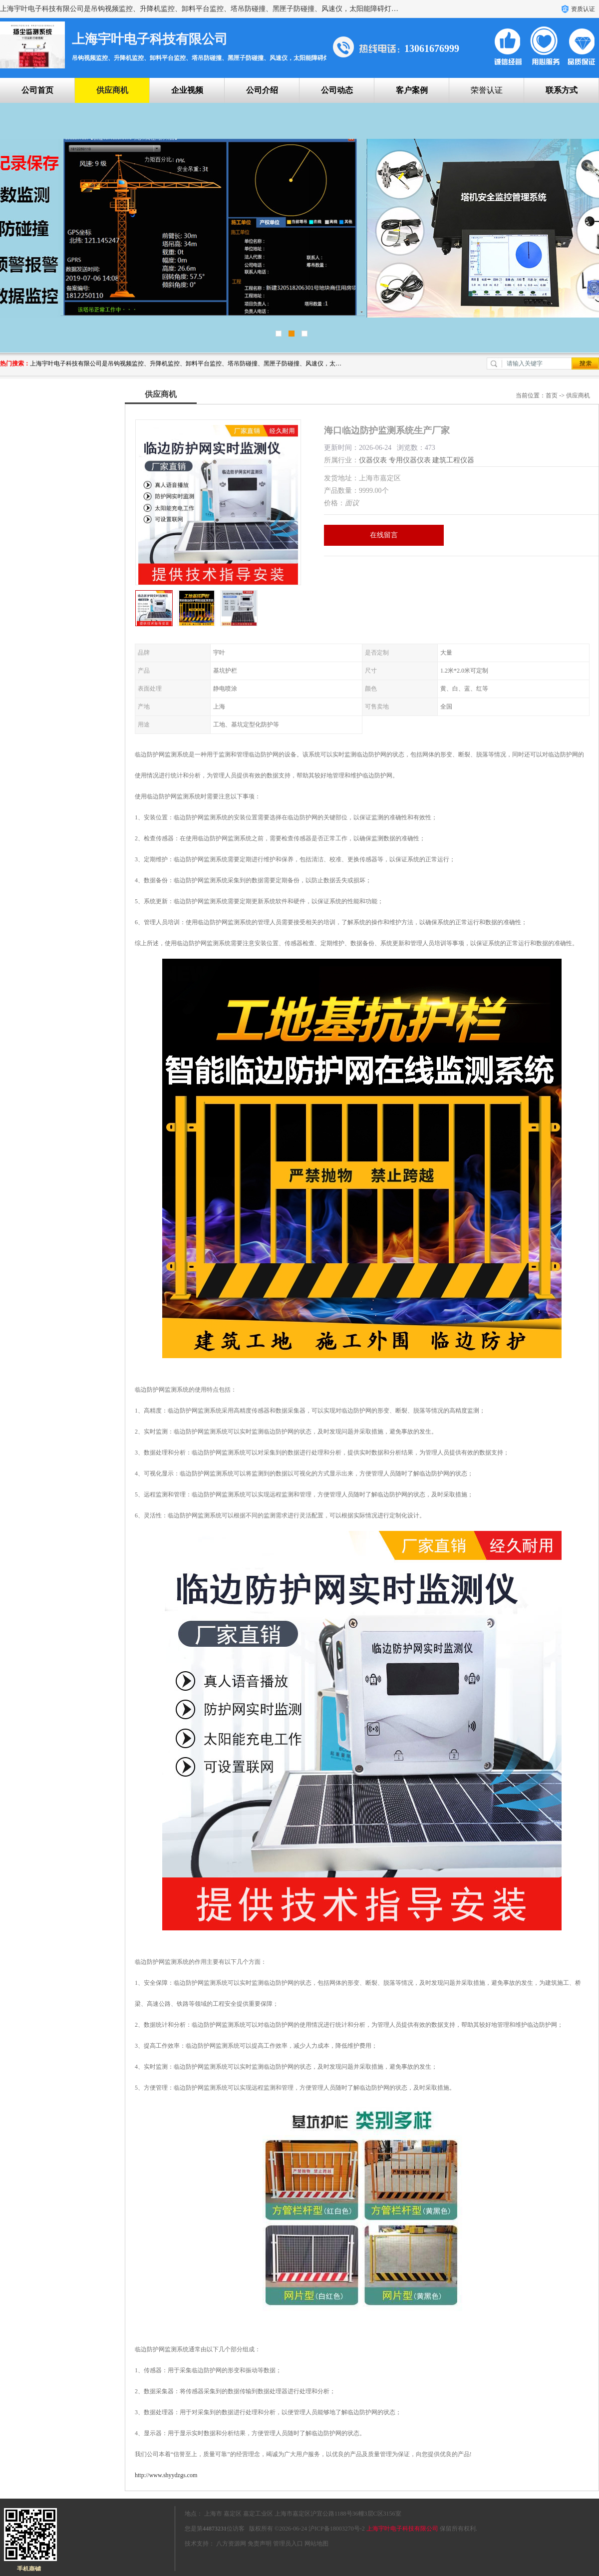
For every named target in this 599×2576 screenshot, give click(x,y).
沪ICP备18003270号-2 (336, 2528)
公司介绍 (262, 90)
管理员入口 (288, 2543)
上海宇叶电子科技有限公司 (402, 2528)
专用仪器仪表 (410, 460)
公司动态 (337, 90)
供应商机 (112, 90)
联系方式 (562, 90)
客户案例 (412, 90)
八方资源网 (231, 2543)
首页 (552, 395)
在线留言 (384, 535)
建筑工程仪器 (453, 460)
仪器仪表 (373, 460)
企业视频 (187, 90)
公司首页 (37, 90)
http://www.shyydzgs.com (166, 2475)
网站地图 (316, 2543)
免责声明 (260, 2543)
